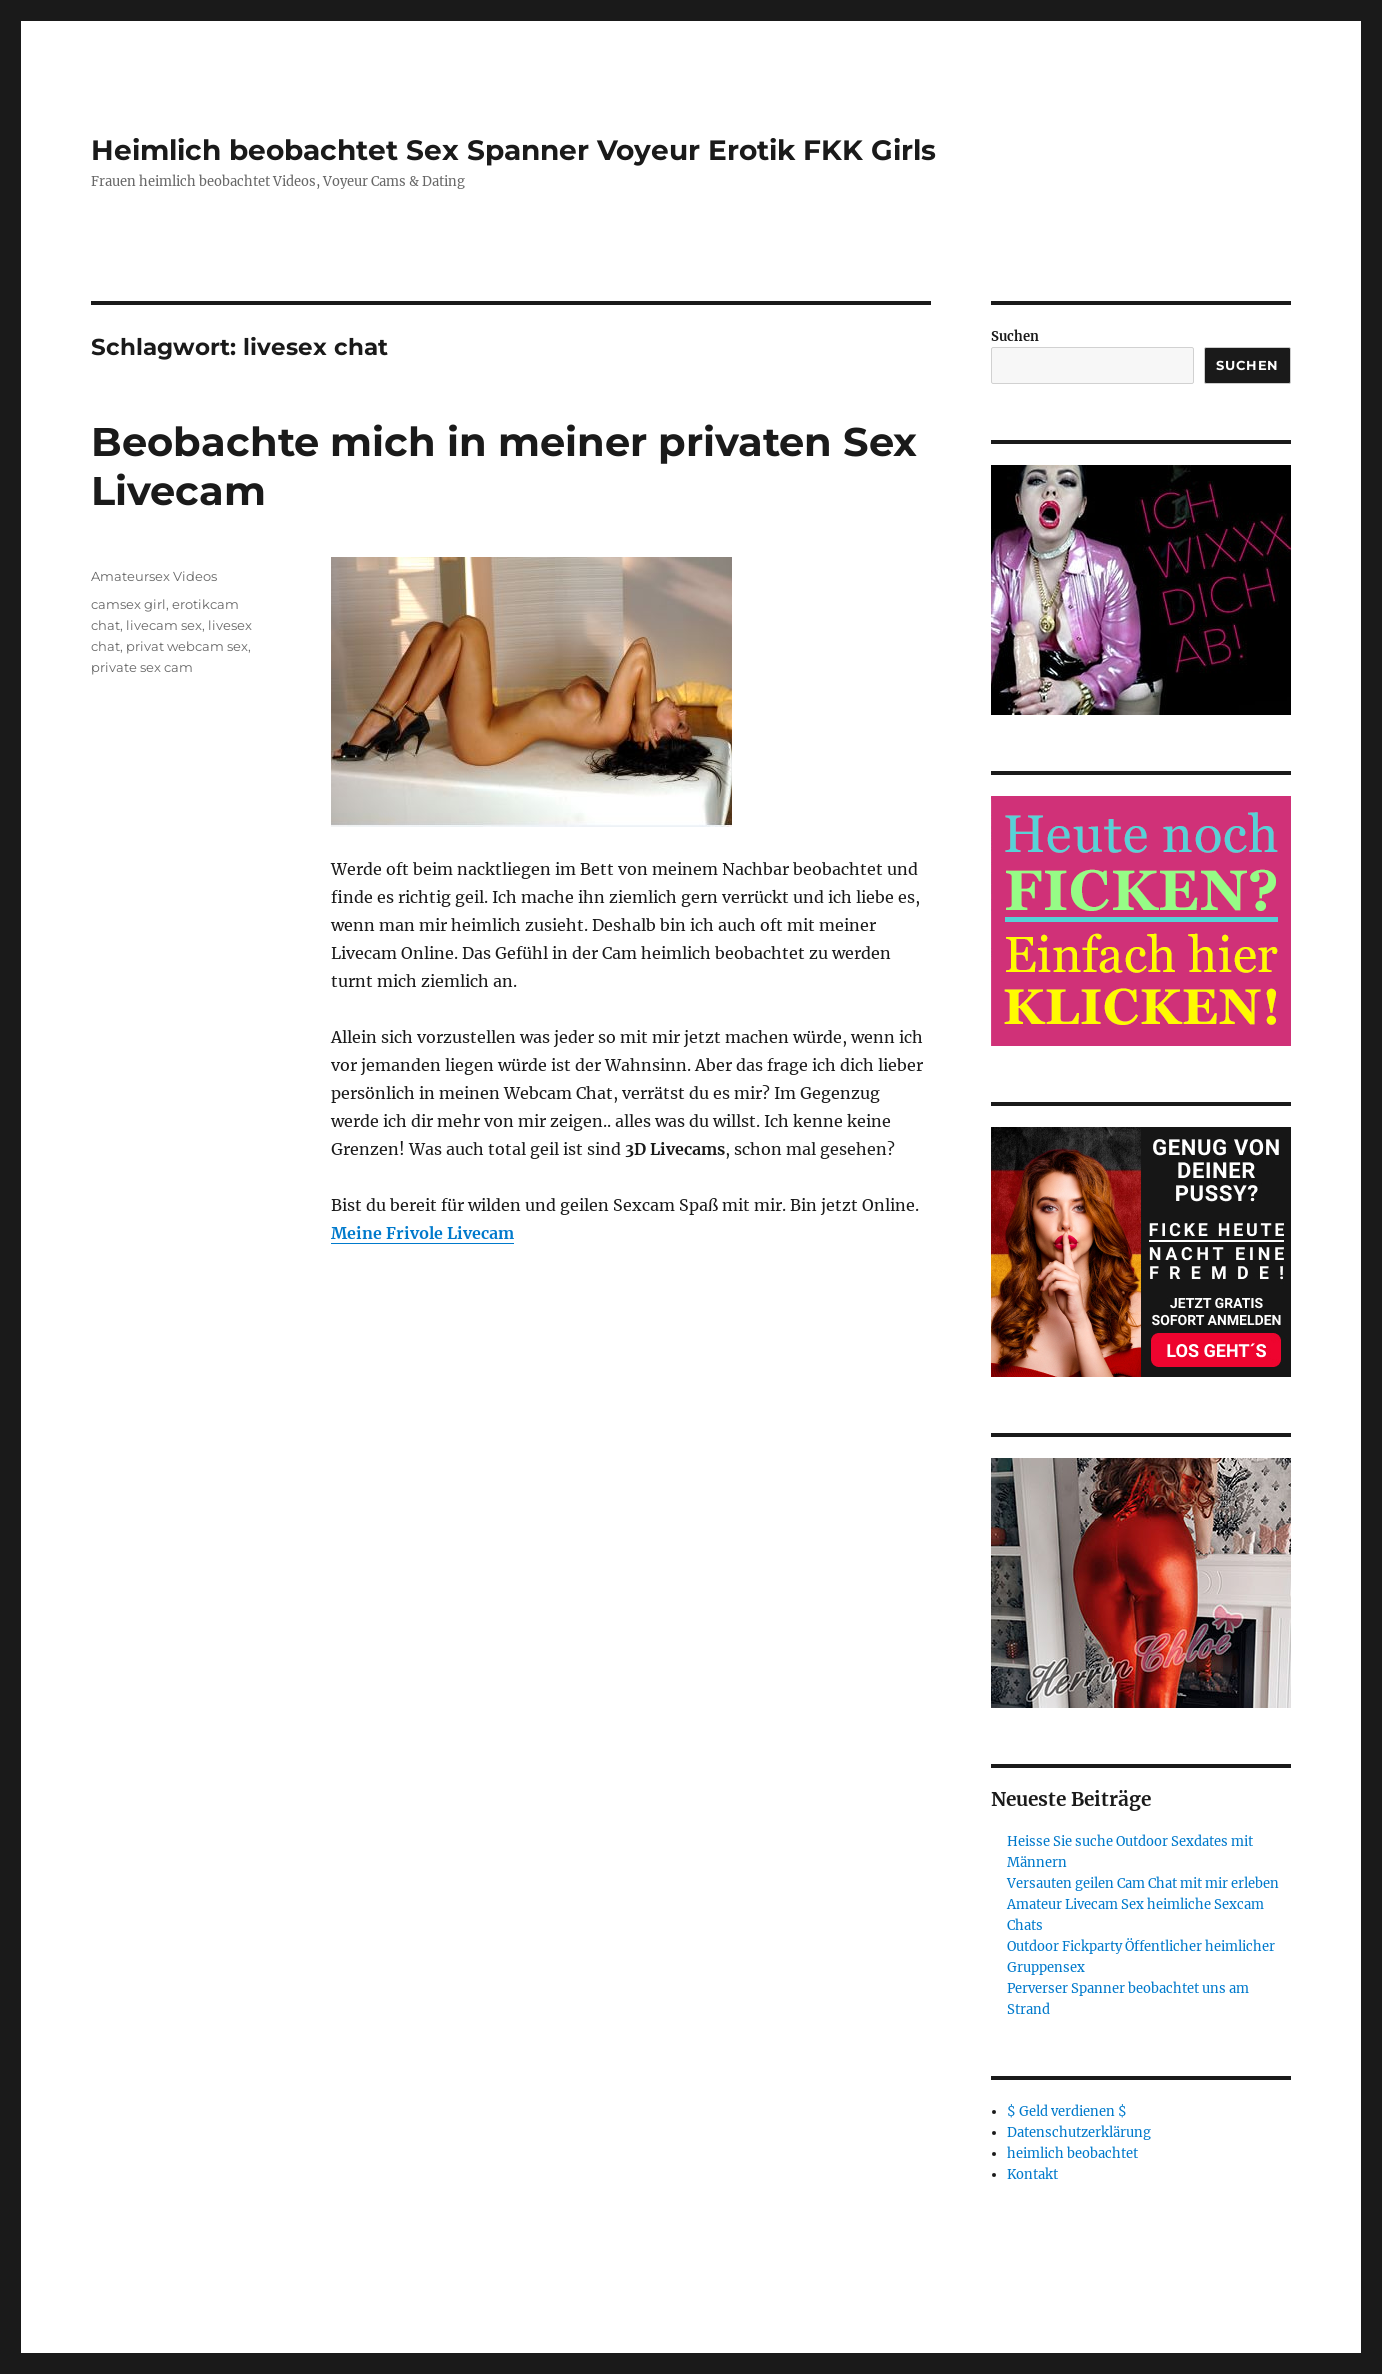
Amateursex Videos (154, 576)
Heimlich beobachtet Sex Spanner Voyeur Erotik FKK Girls (513, 150)
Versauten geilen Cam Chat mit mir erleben (1143, 1883)
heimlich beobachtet (1072, 2153)
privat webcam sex (187, 646)
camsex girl (128, 604)
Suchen (1015, 336)
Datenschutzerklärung (1079, 2132)
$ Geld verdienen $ (1067, 2111)
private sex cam (142, 667)
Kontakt (1032, 2174)
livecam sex (164, 625)
